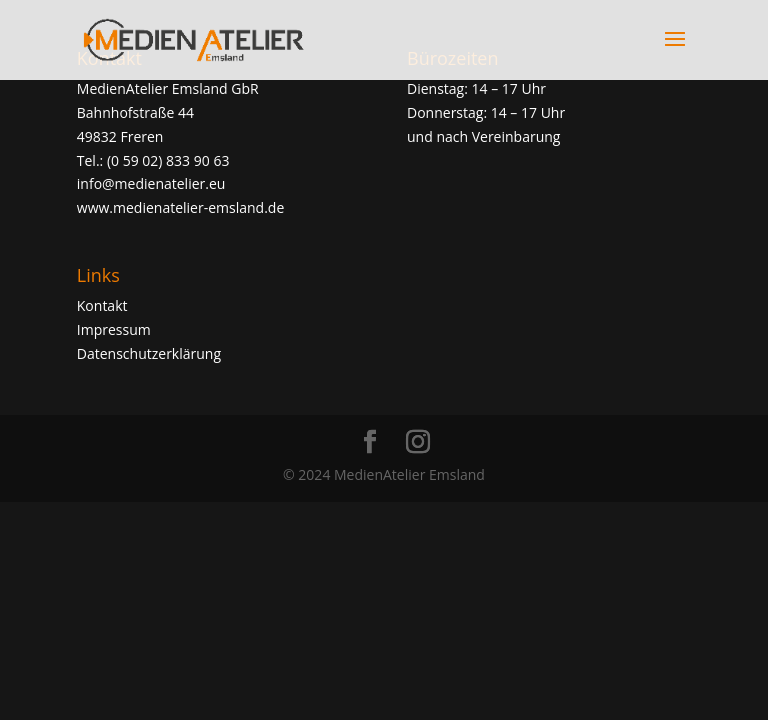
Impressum (114, 329)
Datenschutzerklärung (149, 353)
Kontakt (102, 305)
